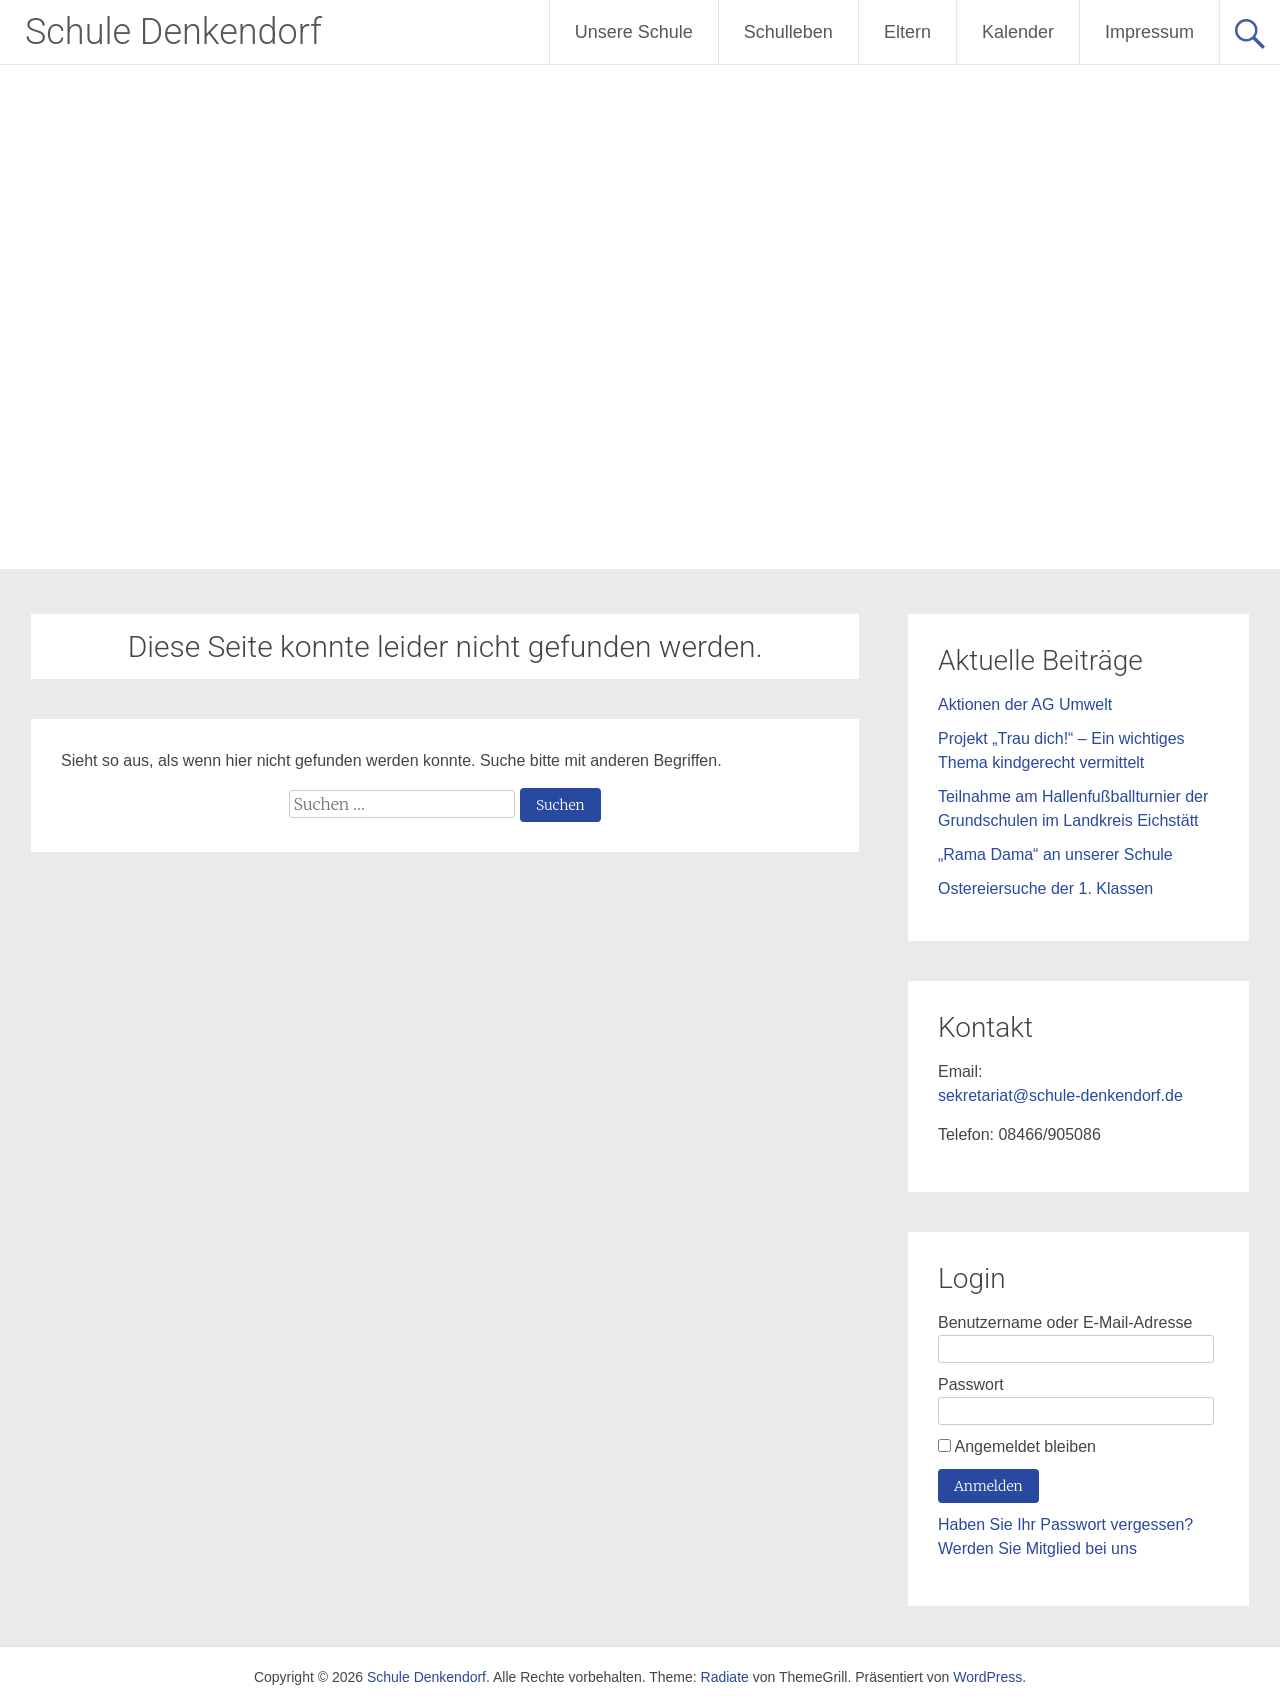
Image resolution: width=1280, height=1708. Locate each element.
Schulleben (788, 32)
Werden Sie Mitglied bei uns (1037, 1548)
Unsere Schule (634, 32)
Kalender (1018, 32)
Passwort (971, 1384)
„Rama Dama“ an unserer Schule (1055, 854)
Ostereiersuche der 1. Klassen (1045, 888)
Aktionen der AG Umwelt (1025, 704)
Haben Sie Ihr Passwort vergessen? (1065, 1524)
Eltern (907, 32)
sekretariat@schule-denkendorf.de (1060, 1095)
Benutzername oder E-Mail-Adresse (1065, 1322)
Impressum (1149, 32)
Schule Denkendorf (173, 32)
